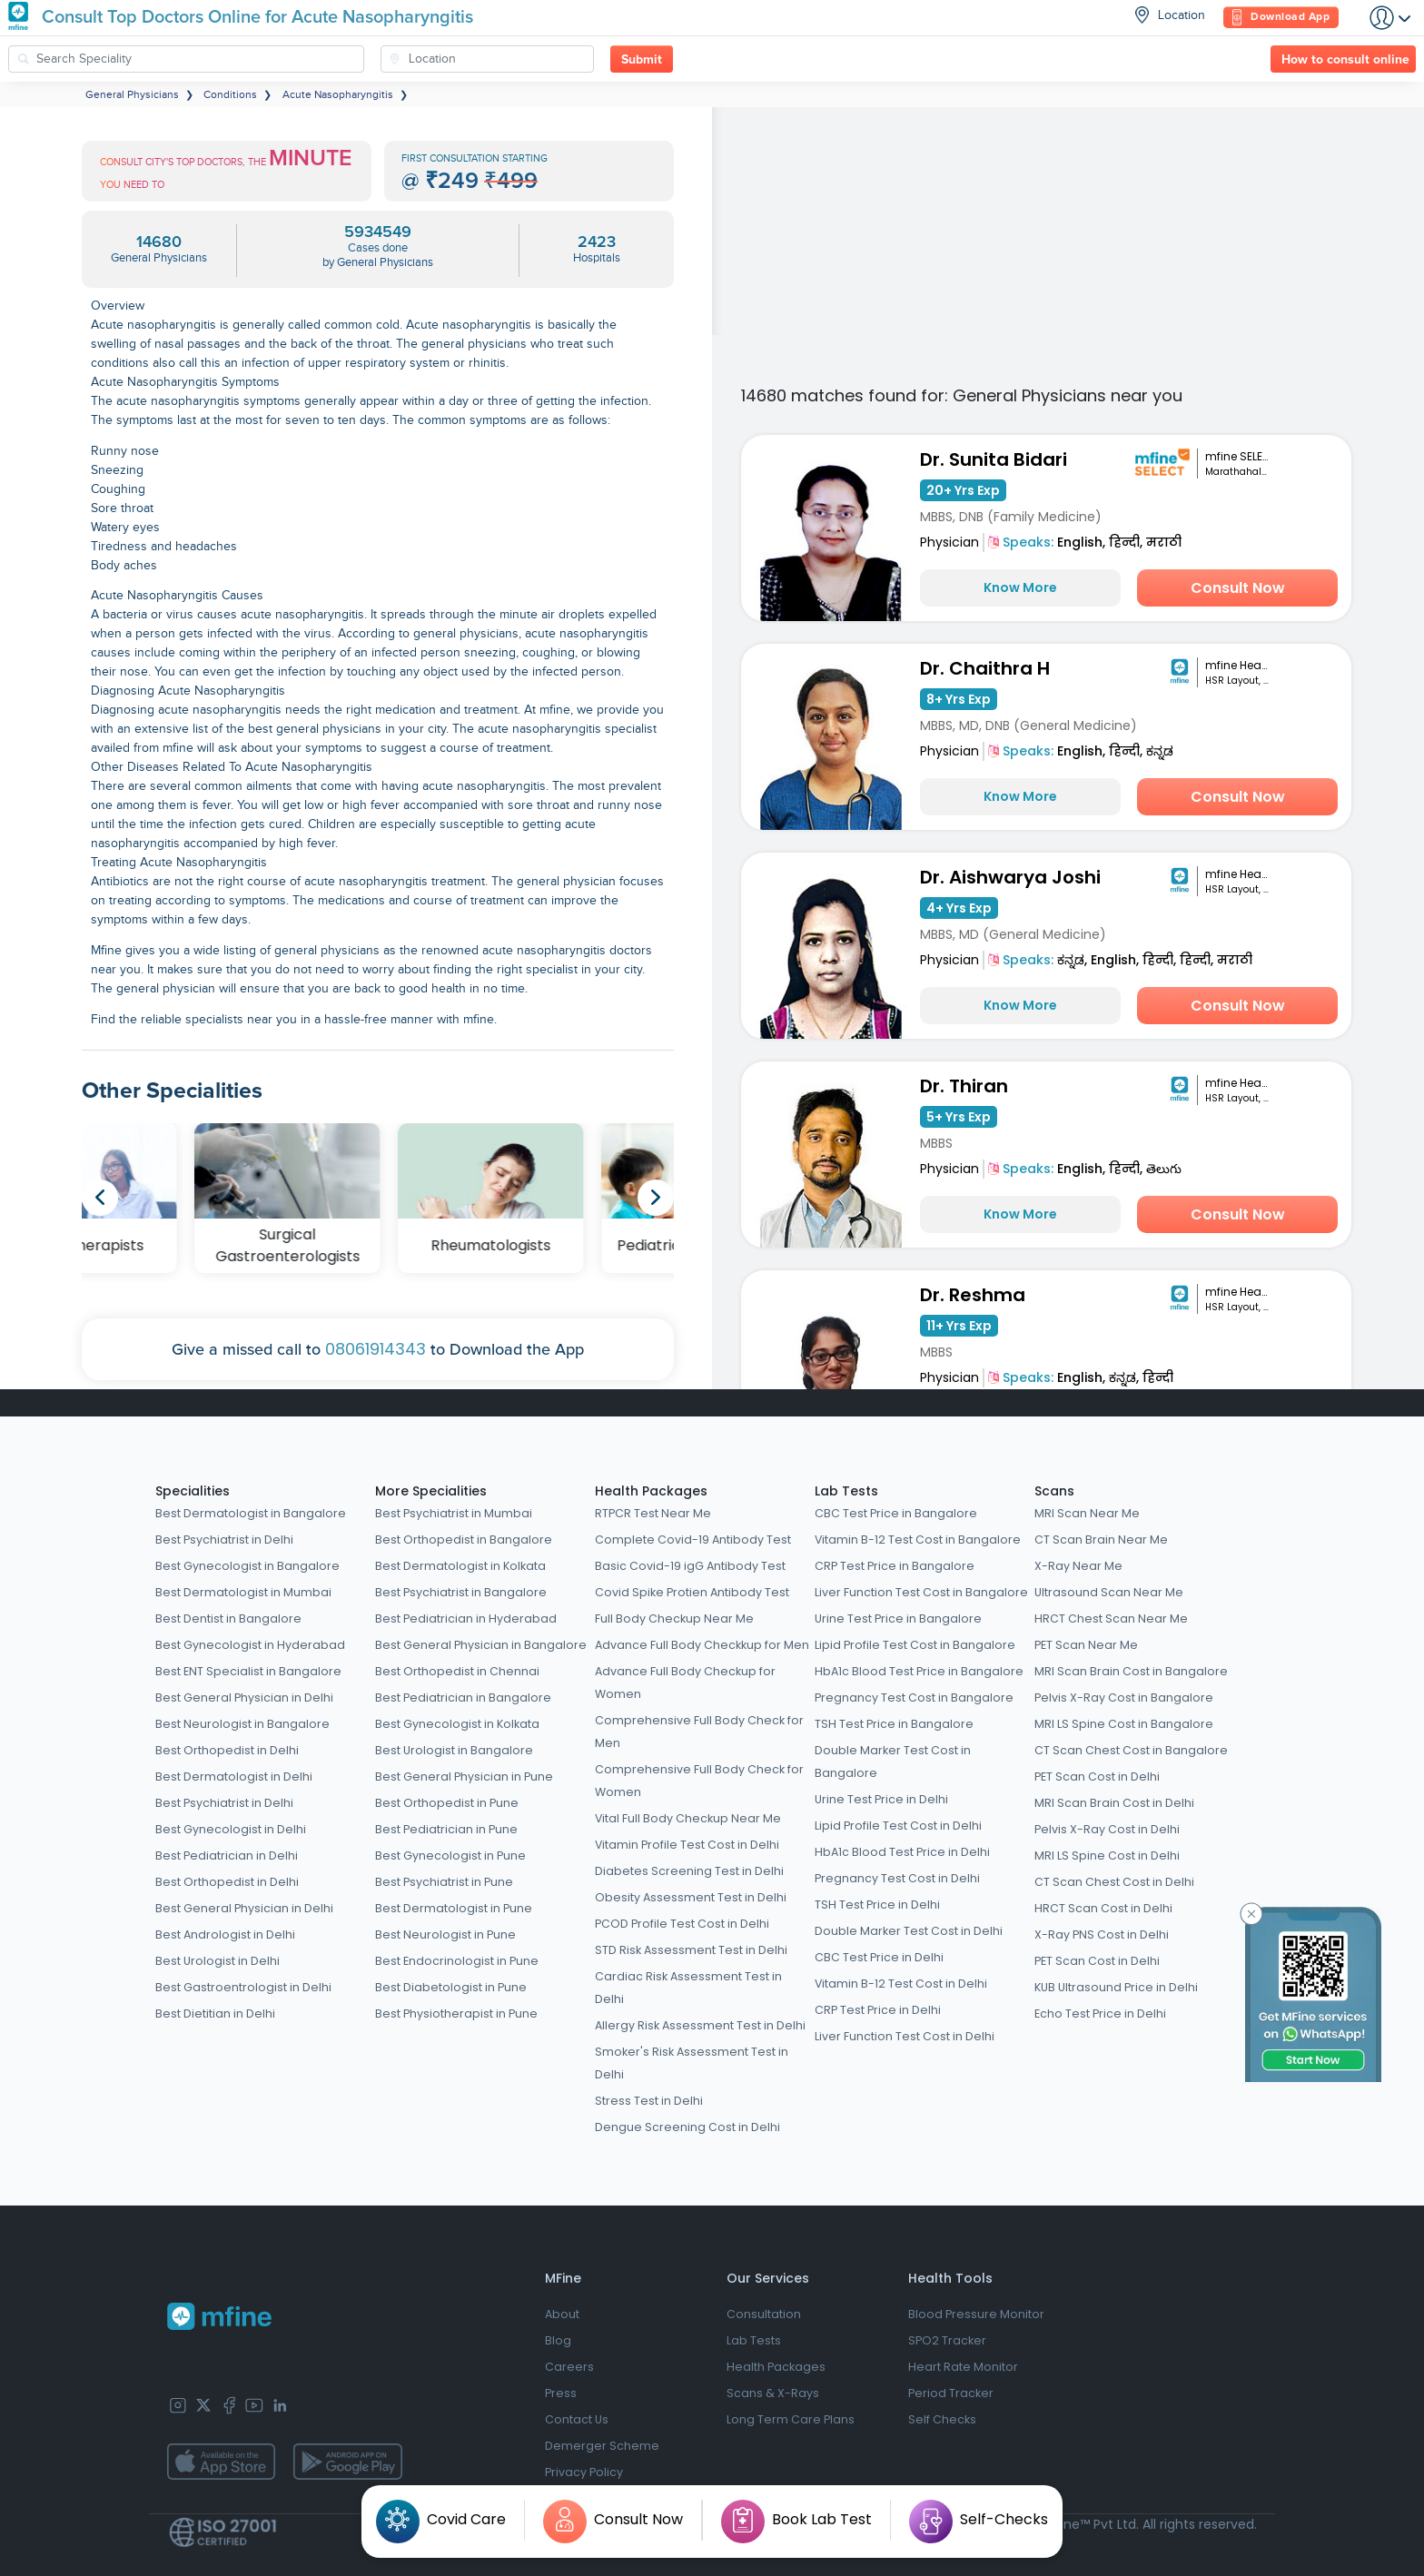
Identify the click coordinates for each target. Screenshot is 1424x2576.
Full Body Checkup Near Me (674, 1618)
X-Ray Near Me (1078, 1566)
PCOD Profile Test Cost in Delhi (682, 1923)
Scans (1054, 1491)
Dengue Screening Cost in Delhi (687, 2127)
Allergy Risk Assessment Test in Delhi (700, 2025)
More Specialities (431, 1491)
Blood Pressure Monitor (976, 2314)
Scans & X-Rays (773, 2393)
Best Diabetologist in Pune (451, 1987)
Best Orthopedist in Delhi (227, 1750)
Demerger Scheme (602, 2445)
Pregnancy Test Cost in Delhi (897, 1878)
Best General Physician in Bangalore (481, 1645)
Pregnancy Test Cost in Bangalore (914, 1697)
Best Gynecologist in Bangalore (247, 1566)
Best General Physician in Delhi (244, 1697)
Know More (1020, 587)
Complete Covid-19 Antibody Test (693, 1539)
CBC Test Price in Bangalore (896, 1513)
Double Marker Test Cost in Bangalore (893, 1761)
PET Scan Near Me (1086, 1645)
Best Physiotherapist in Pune (456, 2013)
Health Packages (651, 1491)
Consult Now (1238, 587)
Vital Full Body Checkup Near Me (688, 1818)
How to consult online (1345, 60)
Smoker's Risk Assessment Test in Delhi (691, 2063)
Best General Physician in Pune (464, 1776)
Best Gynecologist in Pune (450, 1855)
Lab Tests (846, 1491)
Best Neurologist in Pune (445, 1934)
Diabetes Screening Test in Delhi (689, 1871)
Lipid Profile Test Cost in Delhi (898, 1825)
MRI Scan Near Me (1087, 1513)
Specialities (192, 1491)
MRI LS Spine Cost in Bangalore (1123, 1724)
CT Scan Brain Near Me (1101, 1539)
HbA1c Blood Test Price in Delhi (902, 1852)
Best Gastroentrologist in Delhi (243, 1987)
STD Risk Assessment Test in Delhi (691, 1950)
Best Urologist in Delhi (217, 1961)
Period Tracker (951, 2393)
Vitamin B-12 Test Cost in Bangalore (918, 1539)
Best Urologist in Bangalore (454, 1750)
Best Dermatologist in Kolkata (460, 1566)
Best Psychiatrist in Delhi (224, 1539)
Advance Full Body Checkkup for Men (702, 1645)
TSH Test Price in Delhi (877, 1904)
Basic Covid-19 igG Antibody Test (690, 1566)
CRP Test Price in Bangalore (894, 1566)
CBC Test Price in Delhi (879, 1957)
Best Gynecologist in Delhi (230, 1829)
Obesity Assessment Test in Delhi (690, 1897)
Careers (569, 2366)
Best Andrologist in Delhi (225, 1934)
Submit (641, 60)
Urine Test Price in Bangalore (898, 1618)
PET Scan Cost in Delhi (1097, 1776)
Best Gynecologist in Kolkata (457, 1724)
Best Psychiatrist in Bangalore (461, 1592)
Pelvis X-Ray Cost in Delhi (1107, 1829)
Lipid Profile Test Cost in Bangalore (915, 1645)
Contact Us (576, 2419)
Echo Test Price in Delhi (1100, 2013)
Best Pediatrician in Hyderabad (466, 1618)
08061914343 (375, 1348)
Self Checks (942, 2419)
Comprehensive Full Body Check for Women (699, 1781)
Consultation (764, 2314)
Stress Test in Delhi (649, 2100)
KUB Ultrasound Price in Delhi (1116, 1987)
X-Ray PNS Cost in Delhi (1101, 1934)
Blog (558, 2340)
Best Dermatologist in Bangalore (250, 1513)
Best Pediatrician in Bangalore (463, 1697)
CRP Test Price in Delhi (878, 2010)
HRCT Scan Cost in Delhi (1103, 1908)
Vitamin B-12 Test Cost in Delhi (901, 1983)
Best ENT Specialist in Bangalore (248, 1671)
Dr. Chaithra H (985, 668)
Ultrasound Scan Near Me (1108, 1592)
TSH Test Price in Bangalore (894, 1724)
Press (561, 2393)
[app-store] (221, 2461)
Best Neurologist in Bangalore (242, 1724)
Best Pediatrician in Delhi (226, 1855)
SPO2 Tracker (947, 2340)
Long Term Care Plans (791, 2419)
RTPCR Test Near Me (653, 1513)
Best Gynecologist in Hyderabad (250, 1645)
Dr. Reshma (972, 1295)
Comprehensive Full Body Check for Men (699, 1731)
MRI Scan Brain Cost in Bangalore (1131, 1671)
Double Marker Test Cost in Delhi (909, 1931)
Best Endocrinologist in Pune (457, 1961)
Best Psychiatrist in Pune (444, 1882)
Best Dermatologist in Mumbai (243, 1592)
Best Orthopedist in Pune (447, 1803)
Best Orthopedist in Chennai (457, 1671)
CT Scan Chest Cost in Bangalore (1131, 1750)
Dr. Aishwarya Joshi (1010, 877)
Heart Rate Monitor (963, 2366)
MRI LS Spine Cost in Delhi (1107, 1855)
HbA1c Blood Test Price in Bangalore (919, 1671)
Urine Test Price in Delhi (881, 1799)
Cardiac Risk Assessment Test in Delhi (688, 1988)
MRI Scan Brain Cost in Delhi (1114, 1803)
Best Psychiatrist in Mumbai (453, 1513)
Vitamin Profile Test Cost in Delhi (687, 1844)
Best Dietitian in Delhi (215, 2013)
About (562, 2314)
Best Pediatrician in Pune (446, 1829)
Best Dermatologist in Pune (453, 1908)
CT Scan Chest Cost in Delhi (1114, 1882)
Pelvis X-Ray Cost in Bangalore (1123, 1697)
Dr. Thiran (964, 1086)
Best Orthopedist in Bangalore (463, 1539)
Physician (949, 542)
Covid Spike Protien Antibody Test (692, 1592)
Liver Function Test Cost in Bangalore (921, 1592)
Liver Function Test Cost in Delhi (904, 2036)
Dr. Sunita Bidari (993, 459)
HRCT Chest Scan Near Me (1111, 1618)
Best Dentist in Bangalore (228, 1618)
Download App (1281, 17)
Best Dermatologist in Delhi (233, 1776)
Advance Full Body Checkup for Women (685, 1682)
